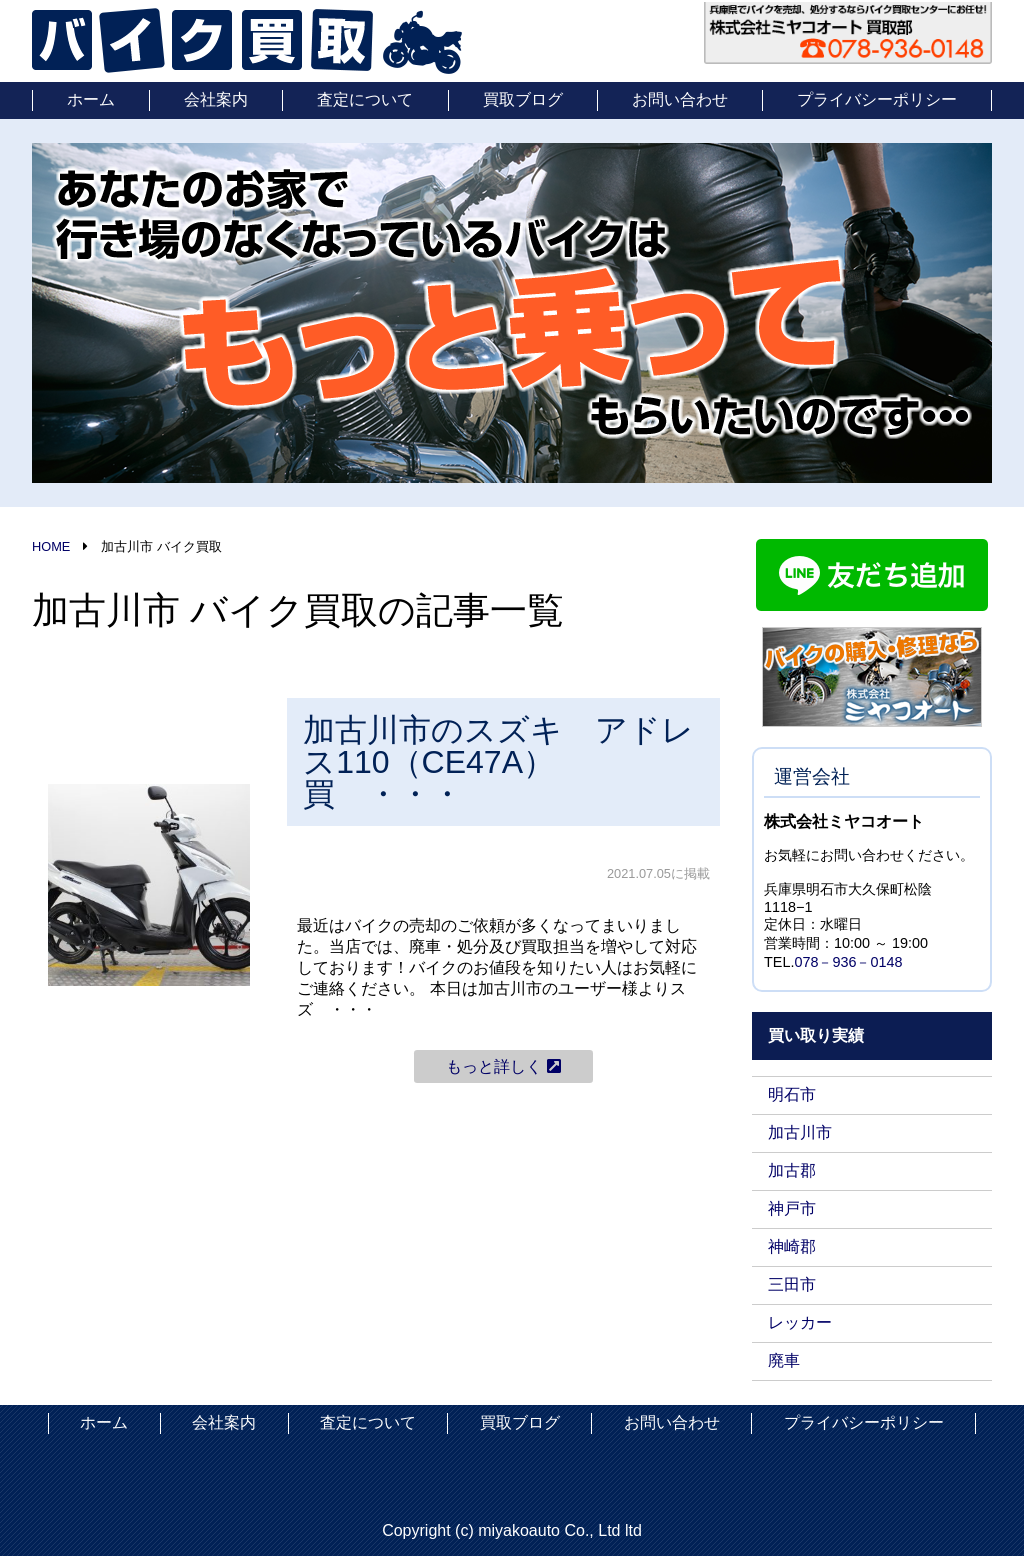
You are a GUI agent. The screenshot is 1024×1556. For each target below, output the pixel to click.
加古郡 (792, 1170)
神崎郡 (792, 1246)
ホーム (91, 99)
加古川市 (800, 1132)
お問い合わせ (680, 99)
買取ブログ (523, 99)
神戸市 (792, 1208)
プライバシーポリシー (877, 99)
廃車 (784, 1360)
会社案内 (216, 99)
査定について (365, 99)
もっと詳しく (503, 1066)
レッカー (800, 1322)
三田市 (792, 1284)
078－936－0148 (848, 962)
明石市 (792, 1094)
